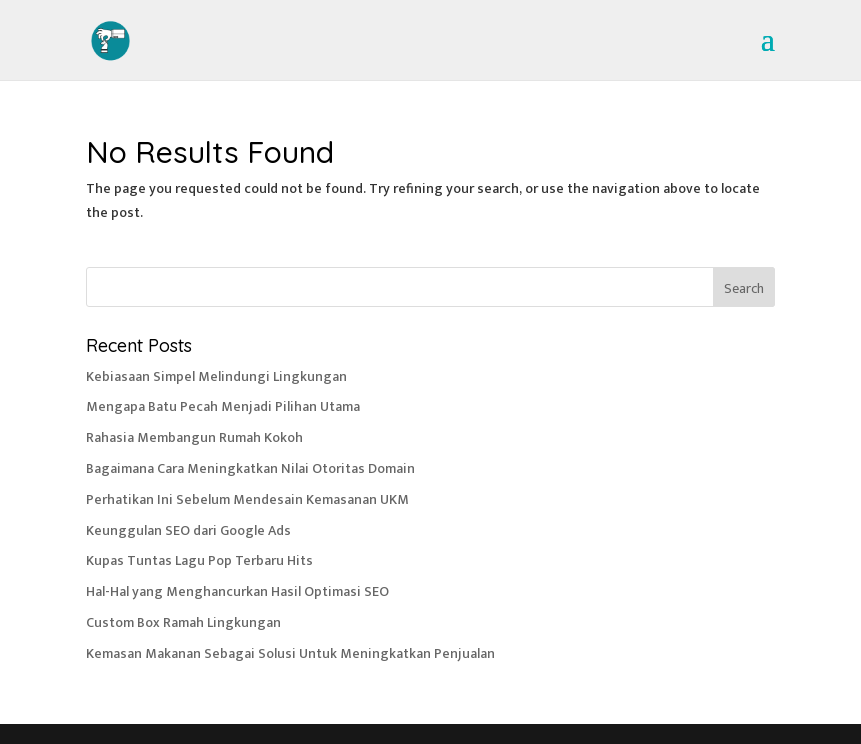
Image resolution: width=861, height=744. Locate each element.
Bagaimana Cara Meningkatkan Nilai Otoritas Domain (250, 468)
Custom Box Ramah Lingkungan (183, 622)
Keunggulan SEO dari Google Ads (188, 530)
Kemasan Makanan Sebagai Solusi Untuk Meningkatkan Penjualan (290, 653)
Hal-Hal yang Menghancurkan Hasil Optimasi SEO (237, 591)
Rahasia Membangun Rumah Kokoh (194, 437)
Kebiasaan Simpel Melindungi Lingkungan (216, 376)
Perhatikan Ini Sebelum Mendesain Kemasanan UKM (247, 499)
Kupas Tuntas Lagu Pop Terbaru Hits (199, 560)
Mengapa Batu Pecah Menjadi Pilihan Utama (223, 406)
